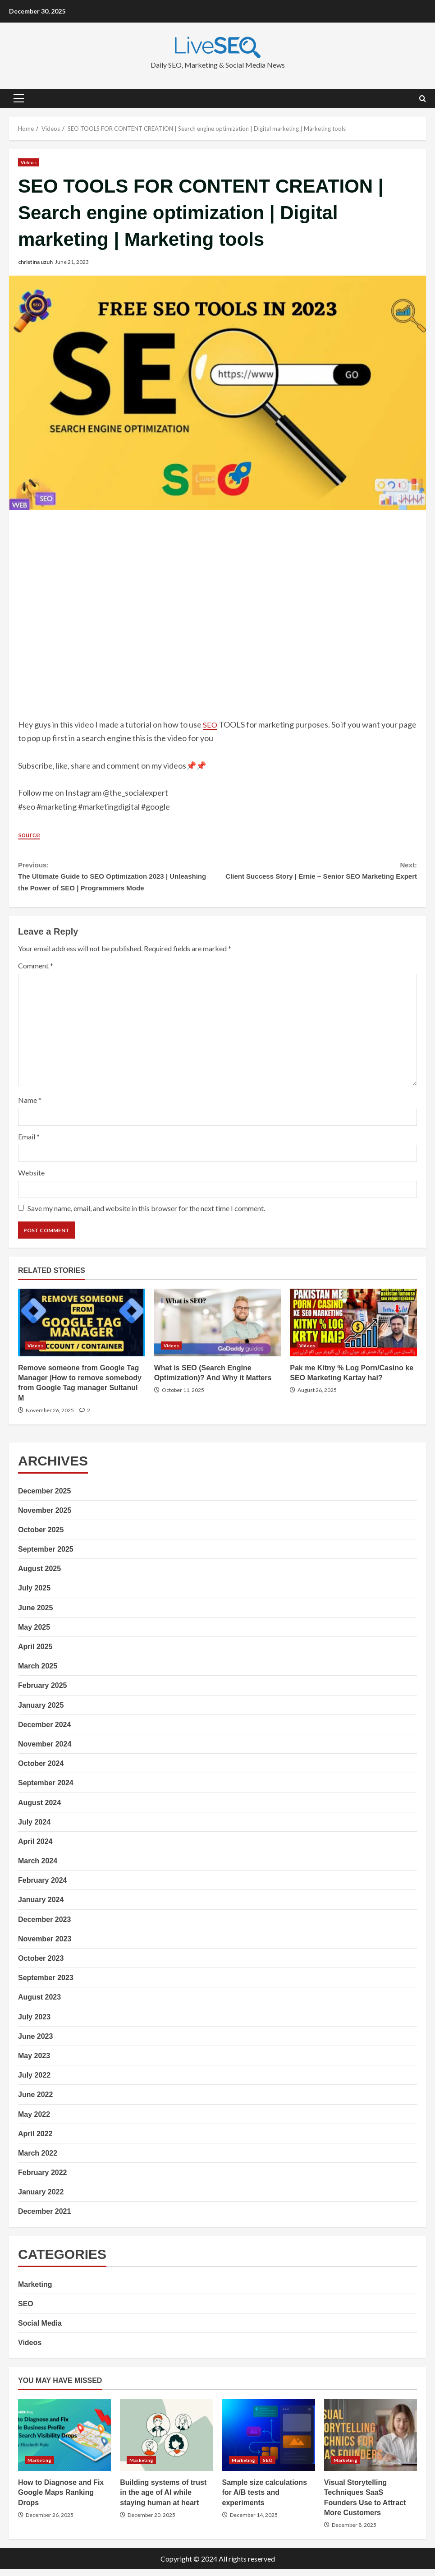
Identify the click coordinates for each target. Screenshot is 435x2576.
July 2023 (34, 2024)
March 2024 (37, 1867)
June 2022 (35, 2101)
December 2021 (44, 2218)
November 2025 (44, 1517)
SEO (210, 724)
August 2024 (39, 1809)
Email (29, 1143)
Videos (29, 162)
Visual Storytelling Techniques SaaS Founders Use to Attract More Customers (370, 2441)
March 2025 (37, 1673)
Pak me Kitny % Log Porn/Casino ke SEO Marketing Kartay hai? (353, 1329)
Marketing (35, 2291)
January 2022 (41, 2199)
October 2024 (41, 1770)
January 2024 (41, 1907)
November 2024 (44, 1751)
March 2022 (37, 2160)
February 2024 (42, 1887)
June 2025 (35, 1614)
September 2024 (45, 1789)
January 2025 (41, 1712)
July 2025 (34, 1595)
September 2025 (45, 1556)
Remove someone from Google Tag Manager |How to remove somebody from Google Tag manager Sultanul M (81, 1329)
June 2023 (35, 2043)
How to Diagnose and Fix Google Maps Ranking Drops (64, 2441)
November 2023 (44, 1945)
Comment (35, 972)
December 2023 (44, 1926)
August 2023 (39, 2004)
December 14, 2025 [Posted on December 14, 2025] (254, 2521)
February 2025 (42, 1692)
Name (29, 1107)
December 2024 (44, 1731)
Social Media (40, 2330)
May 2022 (34, 2121)
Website (31, 1179)
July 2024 (34, 1829)
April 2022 (35, 2140)
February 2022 (42, 2179)
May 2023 (34, 2062)
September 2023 (45, 1984)
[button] (18, 98)
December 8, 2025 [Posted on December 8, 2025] (354, 2531)
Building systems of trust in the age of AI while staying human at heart (166, 2441)
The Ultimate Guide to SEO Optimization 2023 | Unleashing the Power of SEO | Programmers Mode (118, 878)
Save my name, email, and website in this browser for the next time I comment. (146, 1215)
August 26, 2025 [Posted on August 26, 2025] (317, 1396)
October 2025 (41, 1536)
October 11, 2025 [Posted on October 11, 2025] (183, 1396)
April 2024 (35, 1848)
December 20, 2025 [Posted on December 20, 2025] (151, 2521)
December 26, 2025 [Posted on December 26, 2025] (49, 2521)
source (30, 834)
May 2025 (34, 1634)
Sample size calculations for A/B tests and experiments (268, 2441)
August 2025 (39, 1575)
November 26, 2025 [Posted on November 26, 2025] (50, 1417)
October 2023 (41, 1965)
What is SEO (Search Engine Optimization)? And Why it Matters (217, 1329)
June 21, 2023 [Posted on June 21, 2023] (72, 261)
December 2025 (44, 1498)
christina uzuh (35, 261)
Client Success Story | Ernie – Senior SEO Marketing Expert (317, 878)
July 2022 (34, 2082)
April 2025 (35, 1653)
